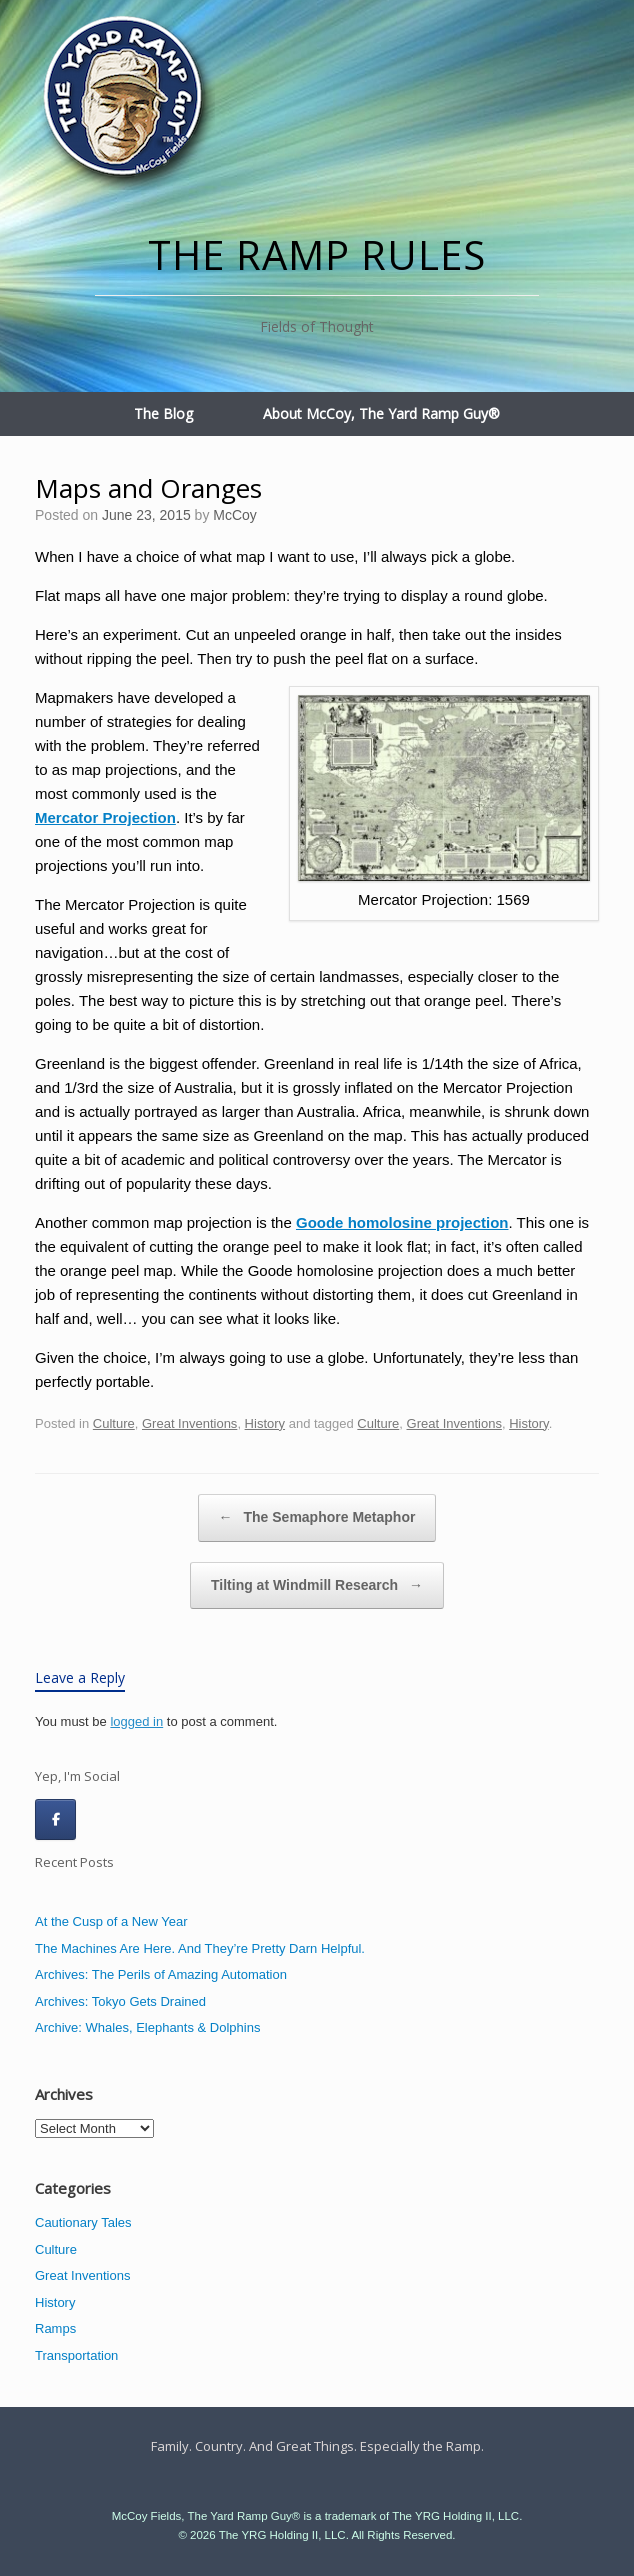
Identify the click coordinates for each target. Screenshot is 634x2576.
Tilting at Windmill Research (317, 1586)
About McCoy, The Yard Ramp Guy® (381, 413)
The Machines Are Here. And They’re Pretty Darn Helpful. (200, 1948)
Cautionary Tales (83, 2222)
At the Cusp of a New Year (111, 1921)
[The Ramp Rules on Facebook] (55, 1819)
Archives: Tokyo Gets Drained (120, 2001)
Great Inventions (189, 1423)
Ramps (55, 2328)
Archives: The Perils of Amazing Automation (161, 1974)
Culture (114, 1423)
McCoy (235, 515)
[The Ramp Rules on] (100, 1820)
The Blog (163, 413)
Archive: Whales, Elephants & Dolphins (147, 2027)
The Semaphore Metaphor (317, 1518)
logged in (136, 1721)
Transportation (76, 2355)
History (265, 1423)
